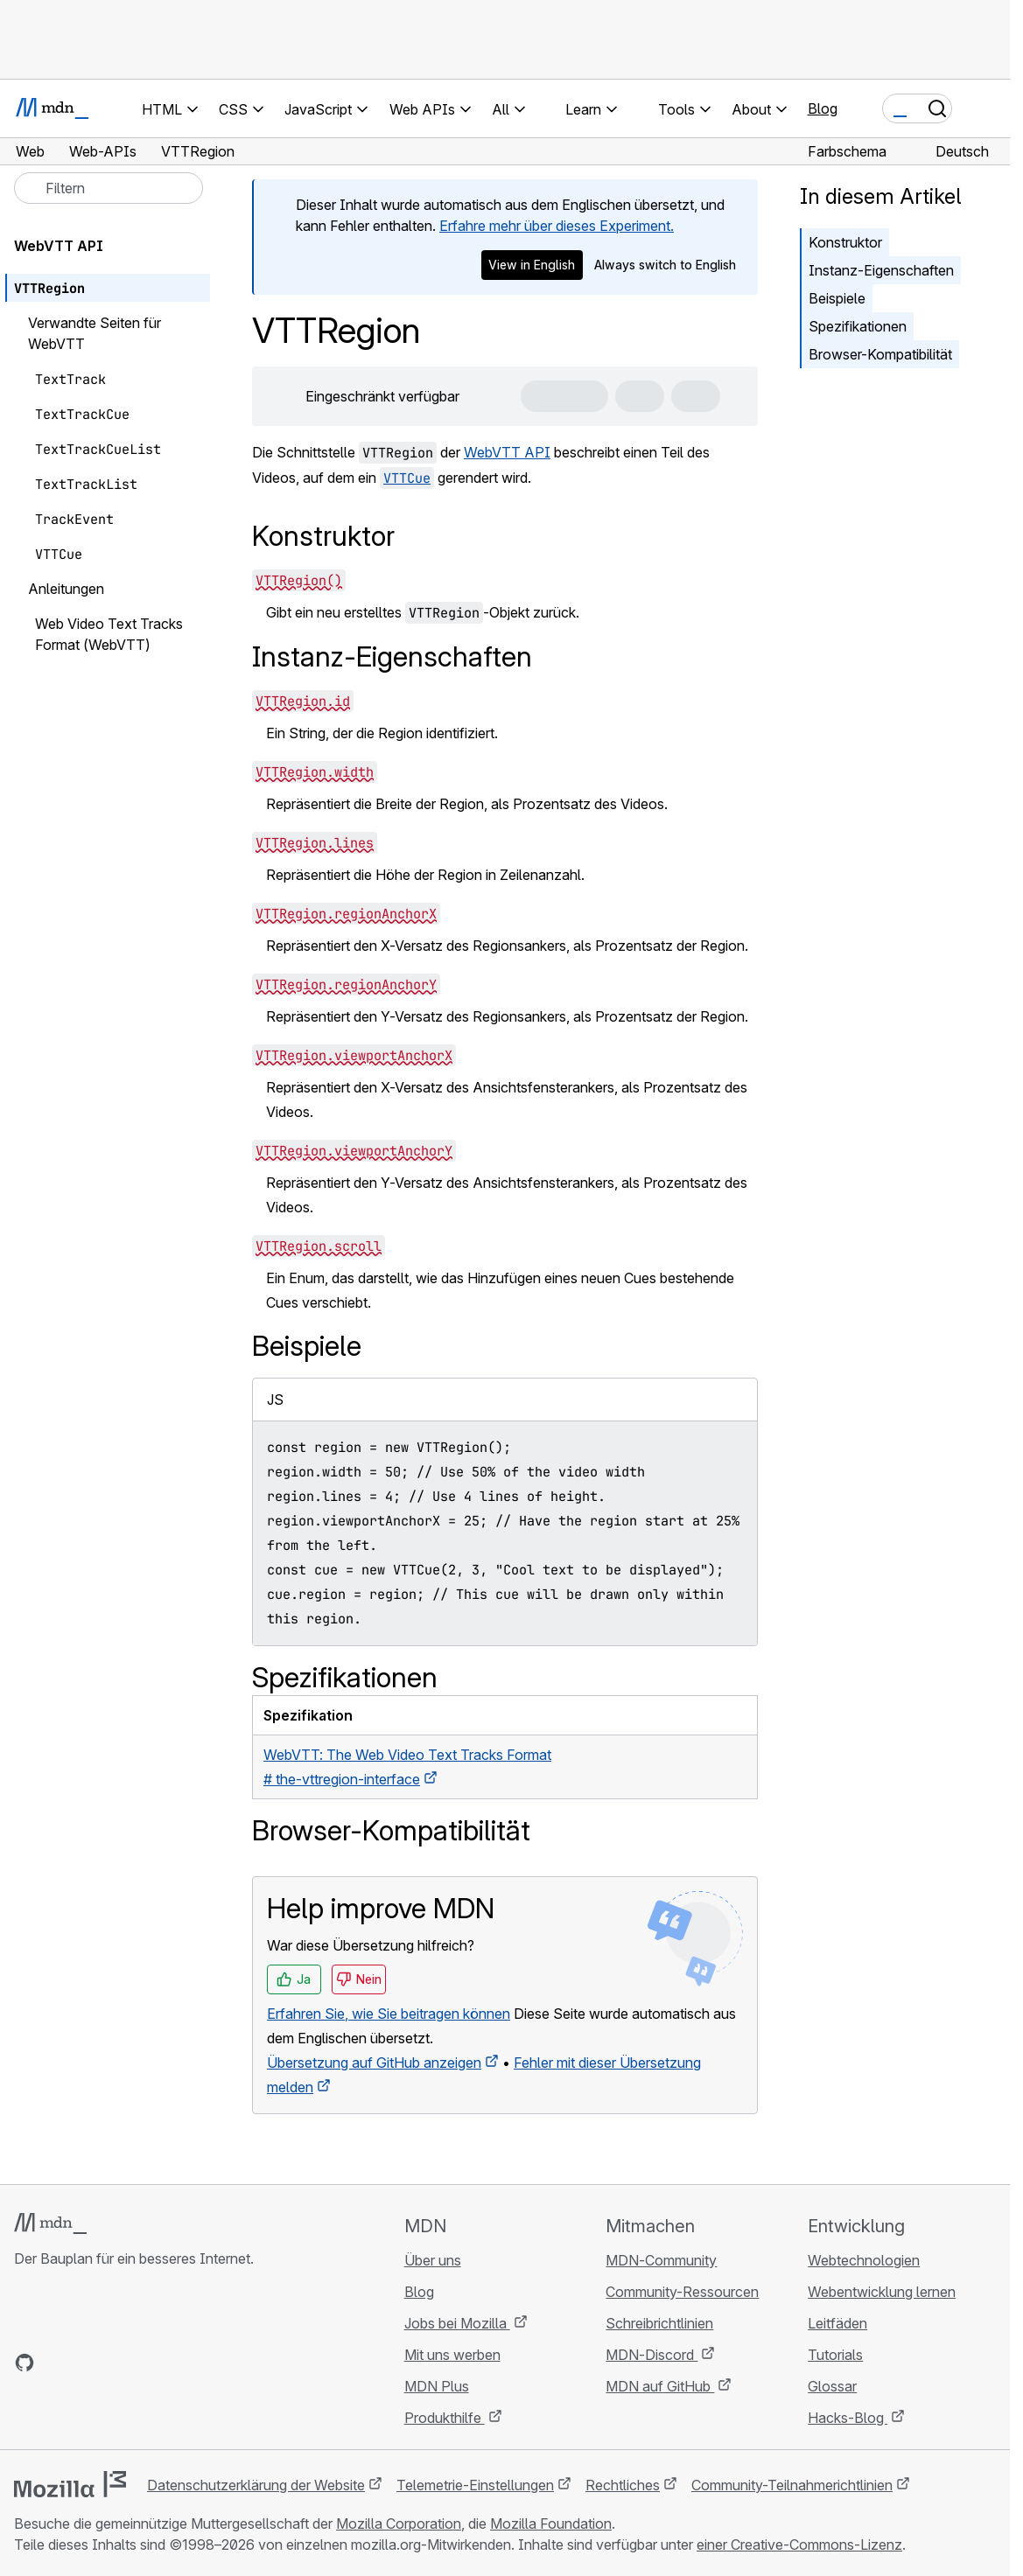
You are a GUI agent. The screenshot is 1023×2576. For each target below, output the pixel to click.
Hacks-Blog (847, 2417)
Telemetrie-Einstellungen (475, 2485)
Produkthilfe (444, 2417)
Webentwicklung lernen (882, 2291)
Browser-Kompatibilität (880, 354)
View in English (531, 264)
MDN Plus (436, 2386)
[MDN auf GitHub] (24, 2362)
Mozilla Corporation (398, 2523)
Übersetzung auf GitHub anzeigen (374, 2062)
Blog (822, 108)
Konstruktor (845, 242)
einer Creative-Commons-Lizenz (799, 2544)
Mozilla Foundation (551, 2523)
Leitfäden (837, 2323)
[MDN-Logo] (50, 2223)
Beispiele (837, 298)
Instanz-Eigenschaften (881, 270)
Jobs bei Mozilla (457, 2323)
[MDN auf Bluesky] (56, 2362)
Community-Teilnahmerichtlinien (792, 2485)
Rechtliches (622, 2485)
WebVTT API (507, 452)
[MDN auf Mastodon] (119, 2362)
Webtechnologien (864, 2260)
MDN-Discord (651, 2354)
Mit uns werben (452, 2354)
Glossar (832, 2386)
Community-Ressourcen (682, 2291)
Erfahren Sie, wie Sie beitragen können (388, 2013)
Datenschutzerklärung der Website (256, 2485)
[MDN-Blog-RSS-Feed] (150, 2362)
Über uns (432, 2260)
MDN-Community (661, 2260)
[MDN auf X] (87, 2362)
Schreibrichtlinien (659, 2323)
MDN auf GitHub (660, 2386)
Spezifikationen (858, 326)
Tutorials (835, 2354)
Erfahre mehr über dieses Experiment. (556, 225)
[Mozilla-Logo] (70, 2484)
